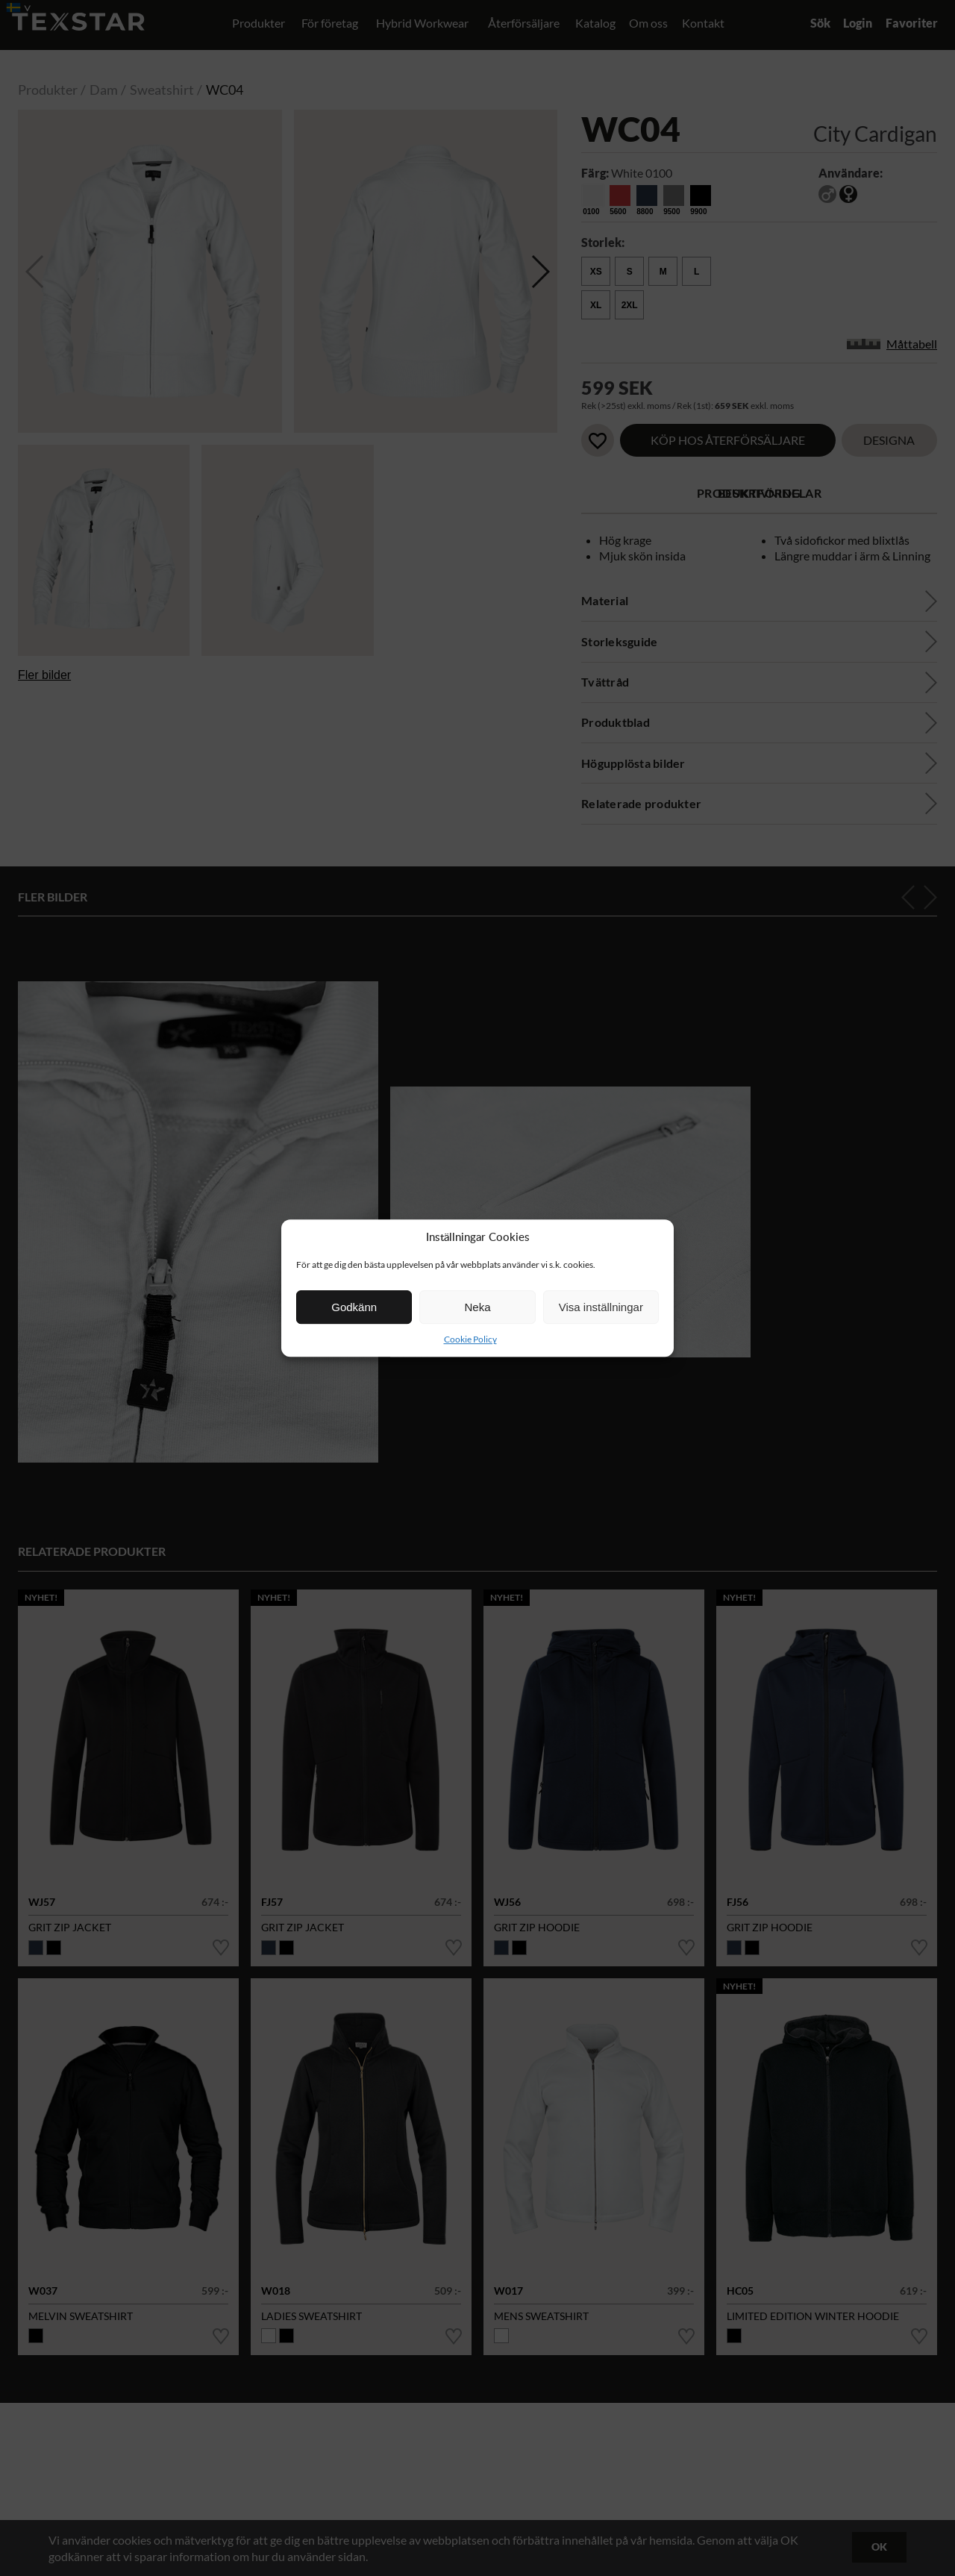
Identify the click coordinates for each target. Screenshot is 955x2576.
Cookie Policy (470, 1339)
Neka (477, 1307)
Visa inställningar (601, 1307)
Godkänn (354, 1307)
